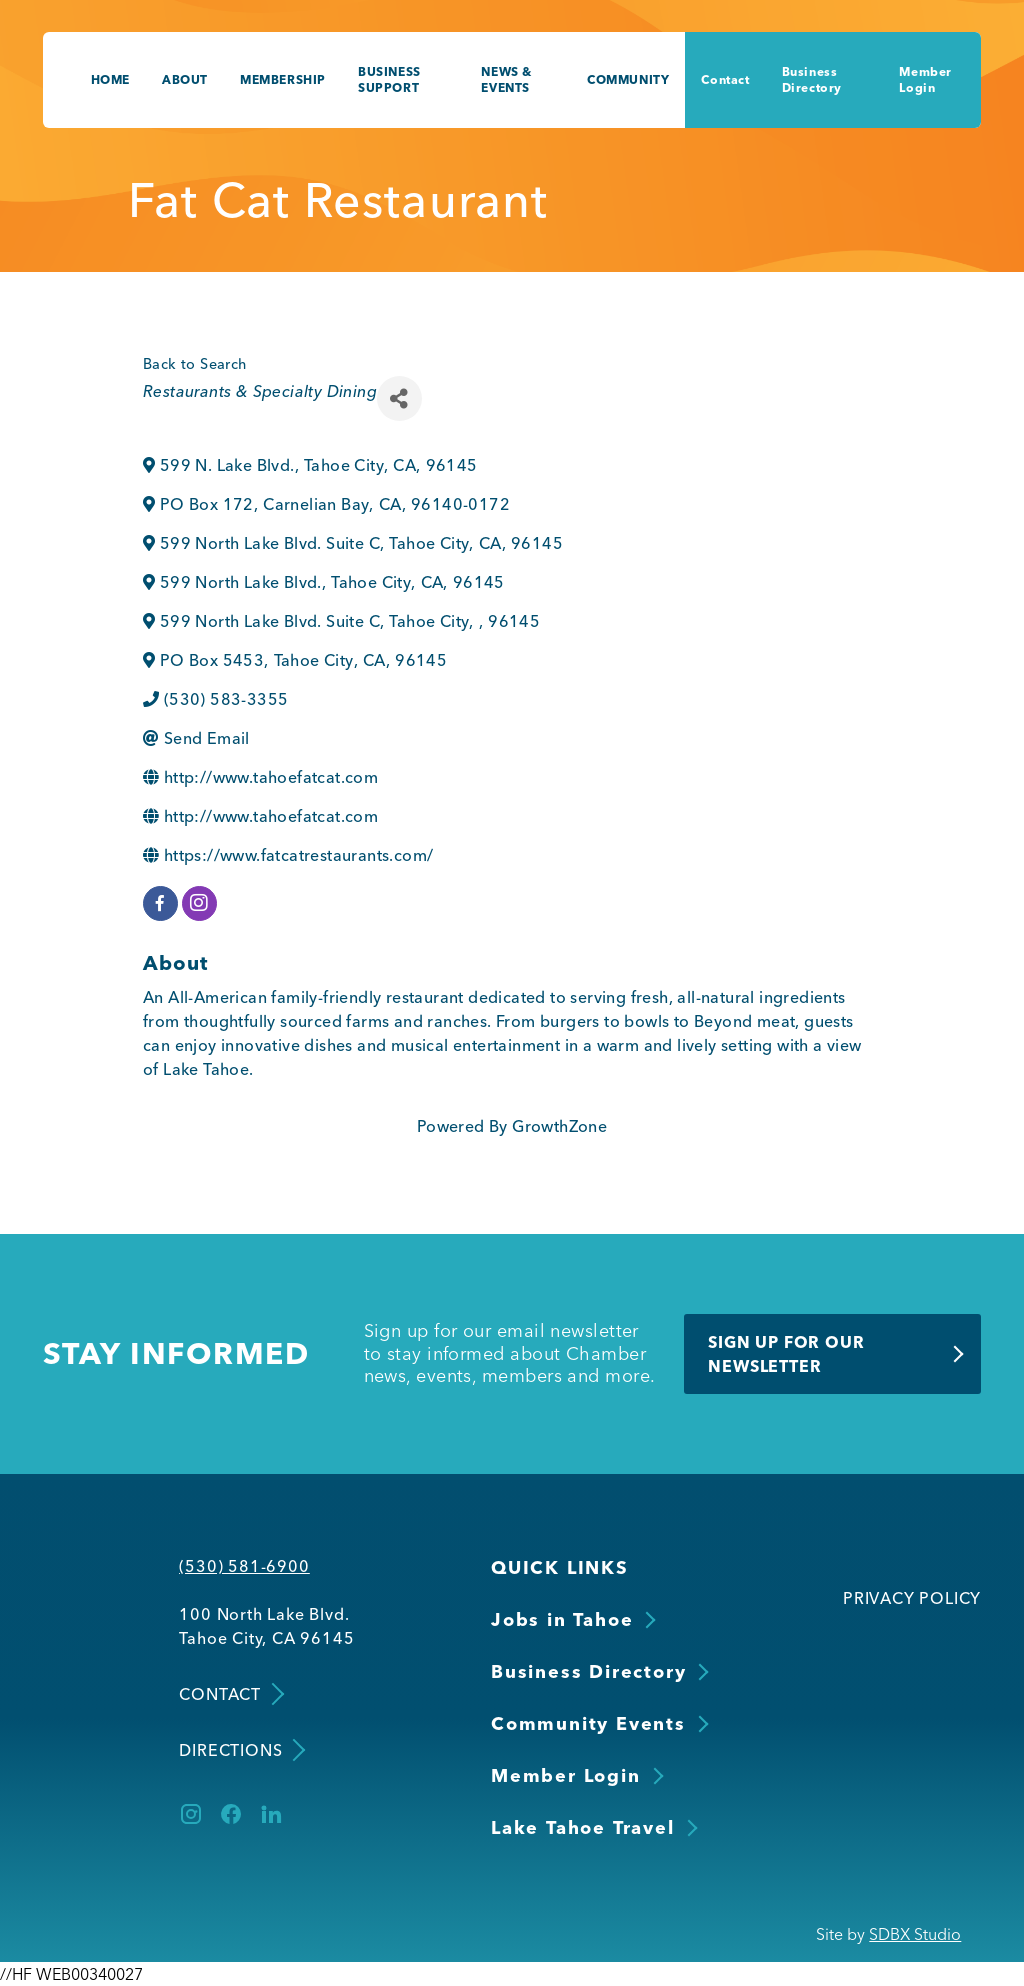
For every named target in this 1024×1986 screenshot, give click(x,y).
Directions (240, 1750)
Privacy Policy (912, 1598)
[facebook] (160, 903)
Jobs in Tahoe (562, 1619)
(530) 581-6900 (244, 1566)
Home (110, 79)
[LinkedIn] (271, 1814)
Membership (283, 79)
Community (628, 79)
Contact (725, 79)
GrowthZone (559, 1126)
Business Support (389, 79)
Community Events (588, 1723)
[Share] (399, 398)
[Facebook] (231, 1814)
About (185, 79)
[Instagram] (191, 1814)
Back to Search (195, 364)
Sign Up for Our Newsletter (786, 1354)
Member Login (925, 79)
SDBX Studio (915, 1934)
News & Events (506, 79)
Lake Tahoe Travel (583, 1827)
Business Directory (812, 79)
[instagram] (199, 903)
